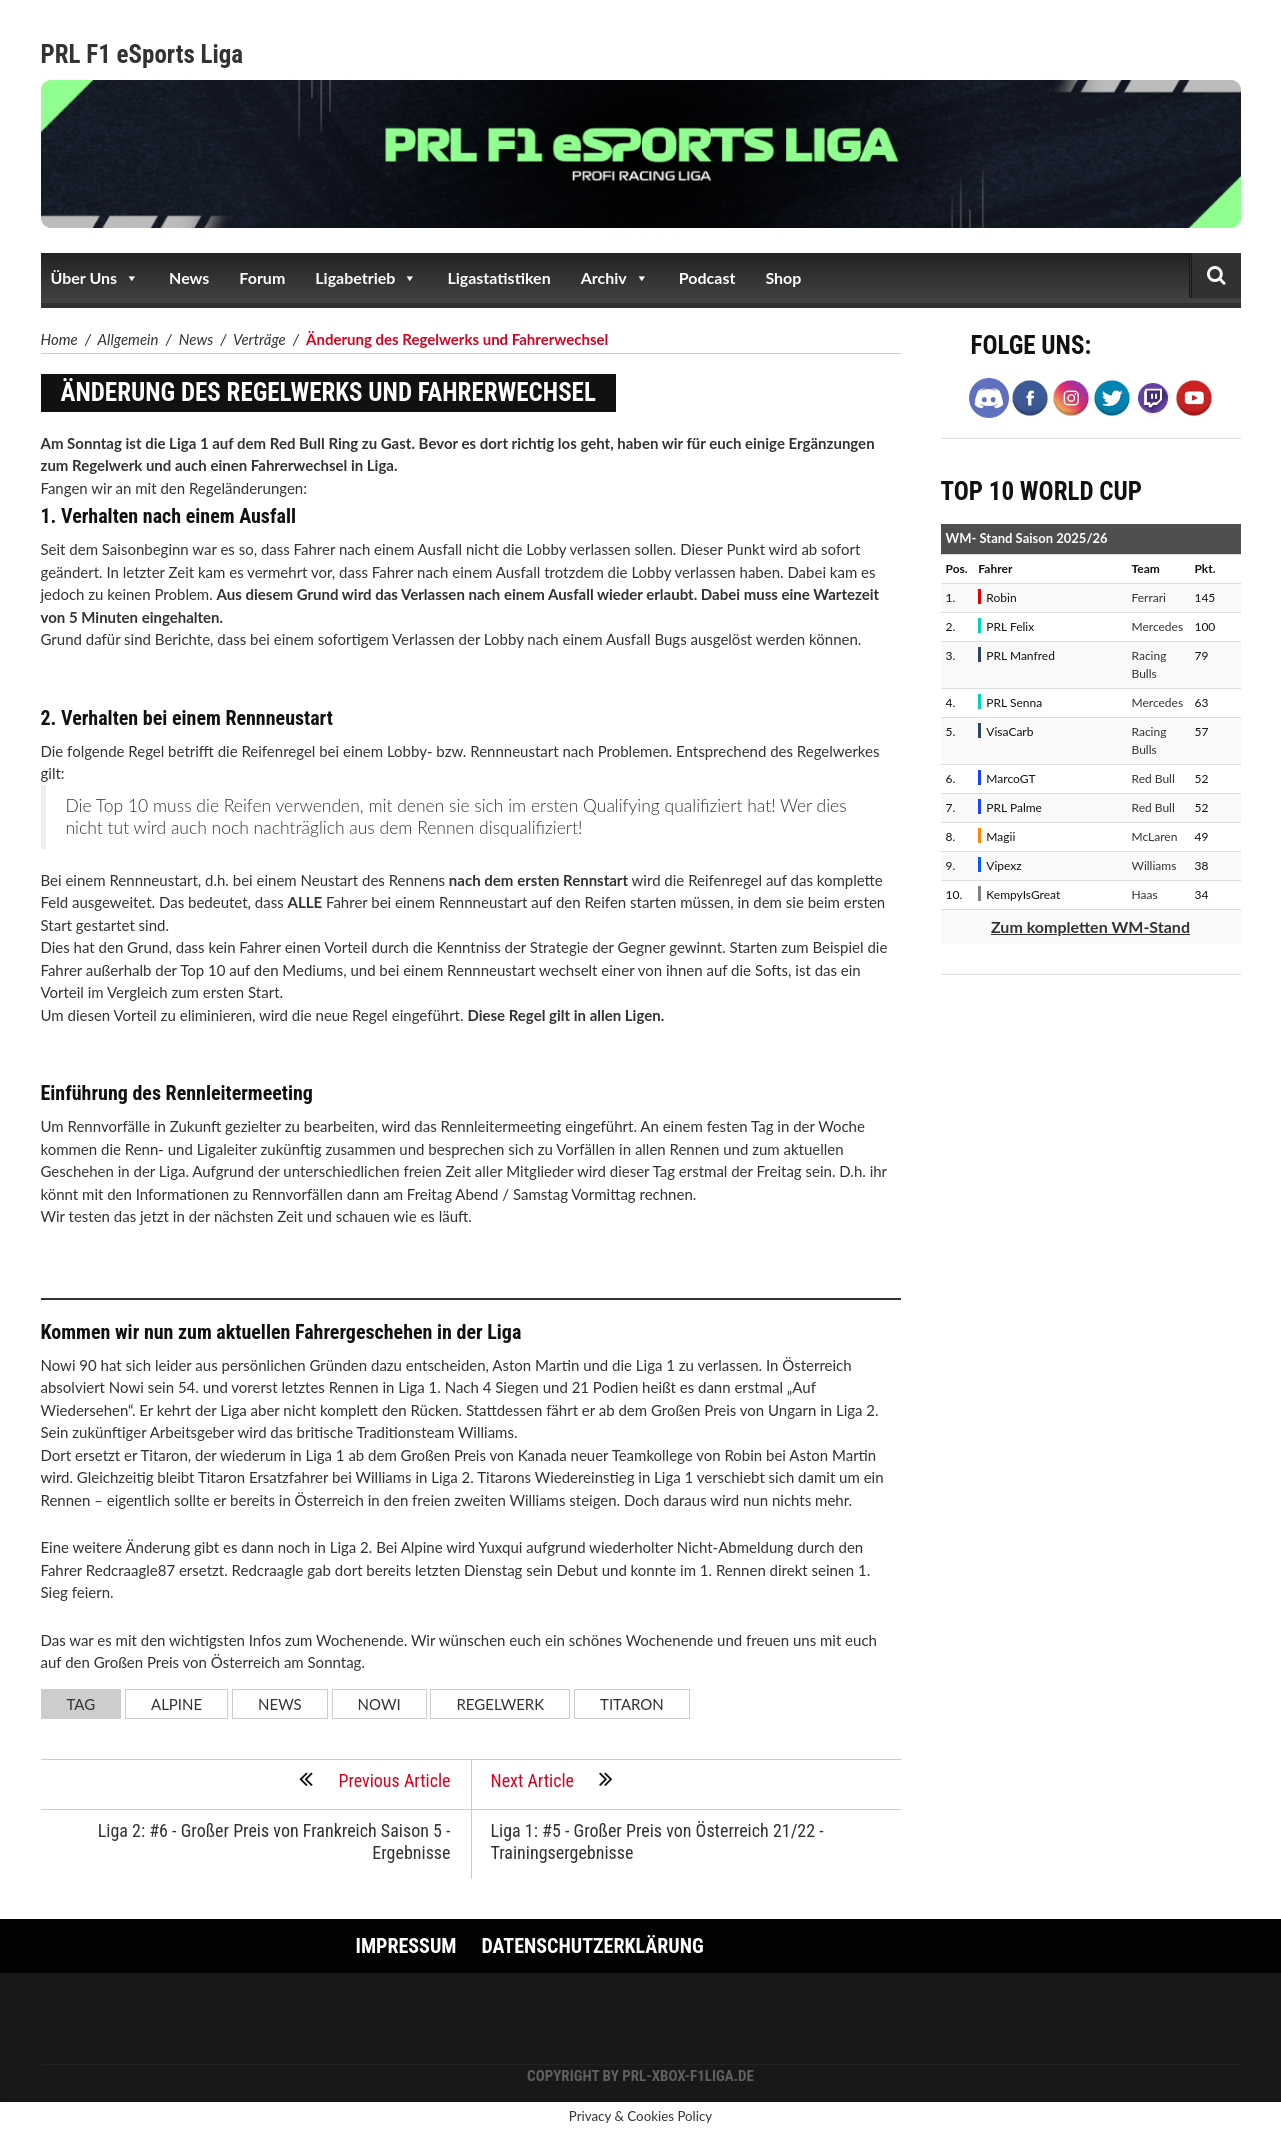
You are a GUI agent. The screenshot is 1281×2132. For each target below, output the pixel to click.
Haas (1145, 894)
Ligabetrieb (366, 278)
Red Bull (1153, 778)
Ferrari (1149, 597)
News (189, 277)
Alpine (176, 1704)
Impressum (406, 1946)
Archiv (615, 278)
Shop (783, 277)
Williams (1154, 865)
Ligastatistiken (498, 277)
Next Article (552, 1779)
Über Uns (95, 278)
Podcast (707, 277)
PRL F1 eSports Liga (142, 54)
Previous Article (374, 1779)
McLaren (1155, 836)
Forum (262, 277)
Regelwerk (500, 1704)
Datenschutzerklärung (592, 1946)
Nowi (379, 1704)
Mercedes (1158, 626)
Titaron (632, 1704)
